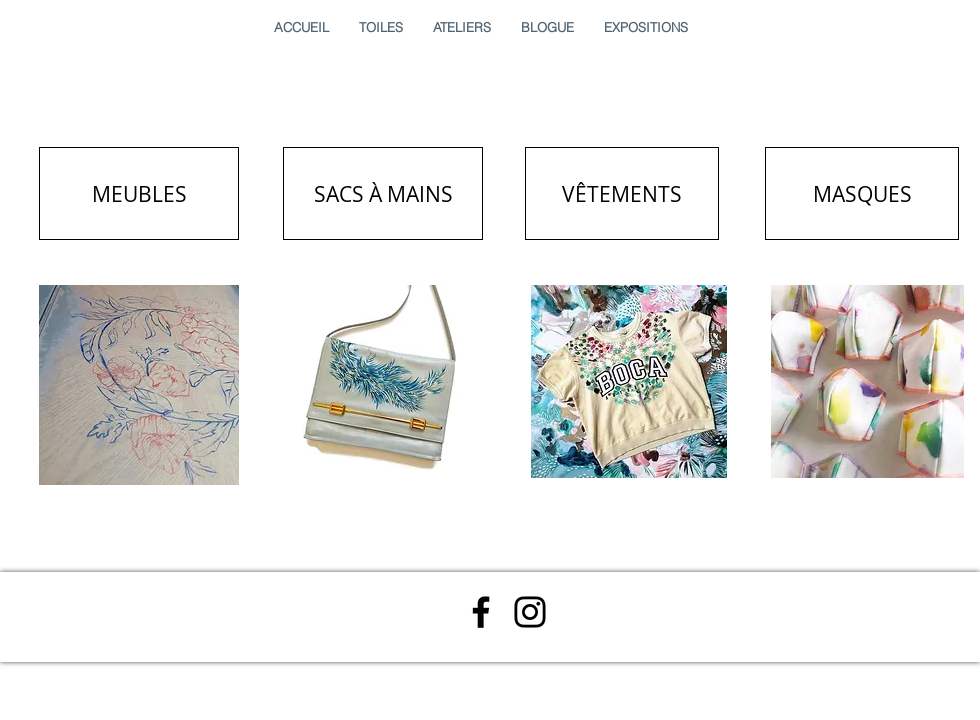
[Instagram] (530, 612)
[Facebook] (481, 612)
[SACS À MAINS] (383, 193)
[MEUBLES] (139, 193)
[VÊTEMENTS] (622, 193)
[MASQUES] (862, 193)
